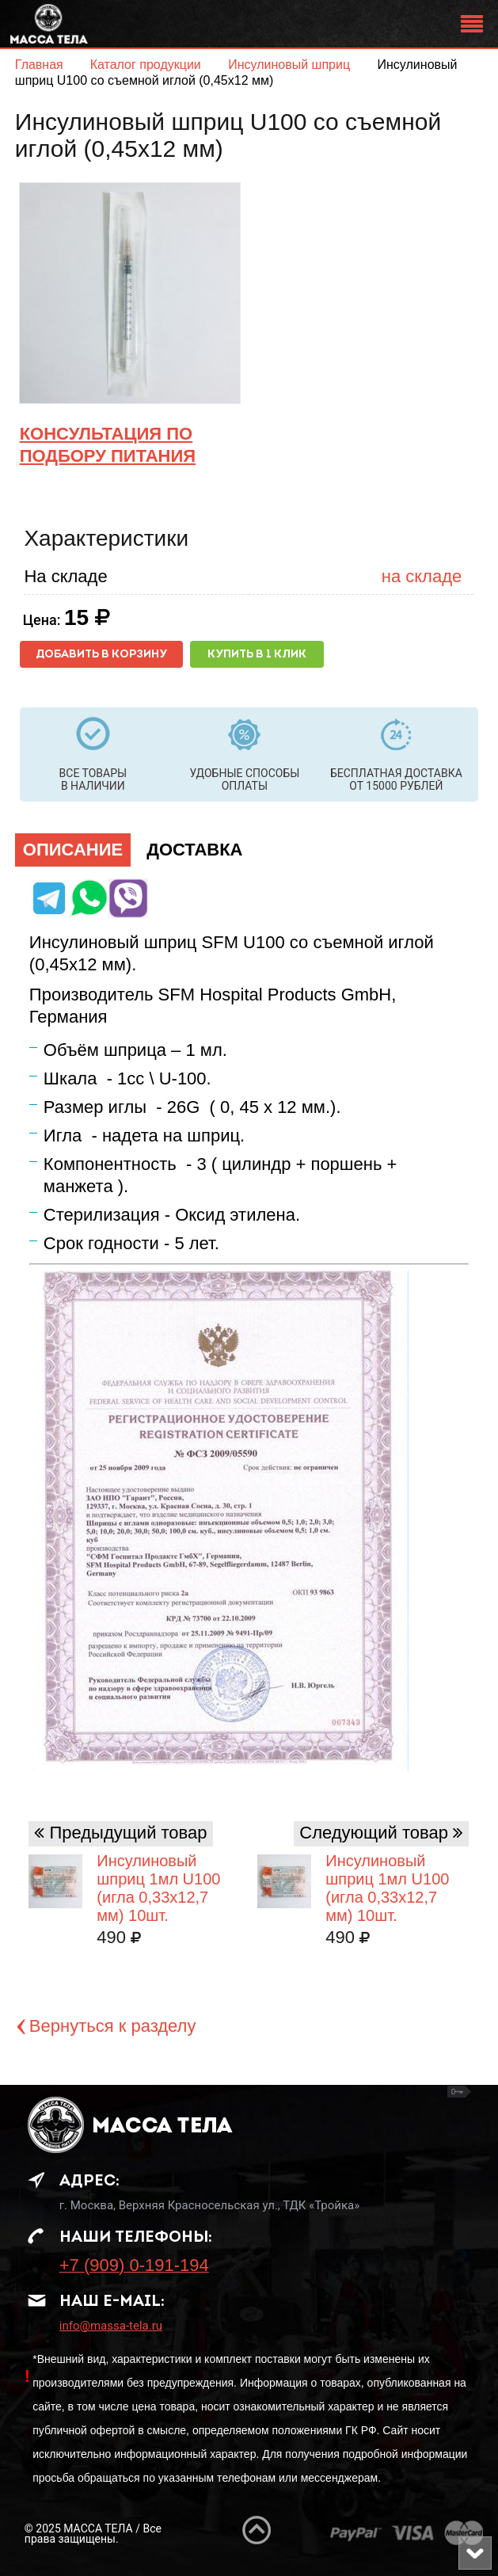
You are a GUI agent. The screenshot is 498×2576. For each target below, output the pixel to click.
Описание (73, 849)
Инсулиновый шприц (290, 64)
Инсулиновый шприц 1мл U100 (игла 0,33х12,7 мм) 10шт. (387, 1888)
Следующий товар (373, 1832)
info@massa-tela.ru (110, 2326)
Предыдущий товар (128, 1832)
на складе (422, 576)
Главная (39, 64)
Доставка (194, 849)
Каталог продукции (147, 64)
